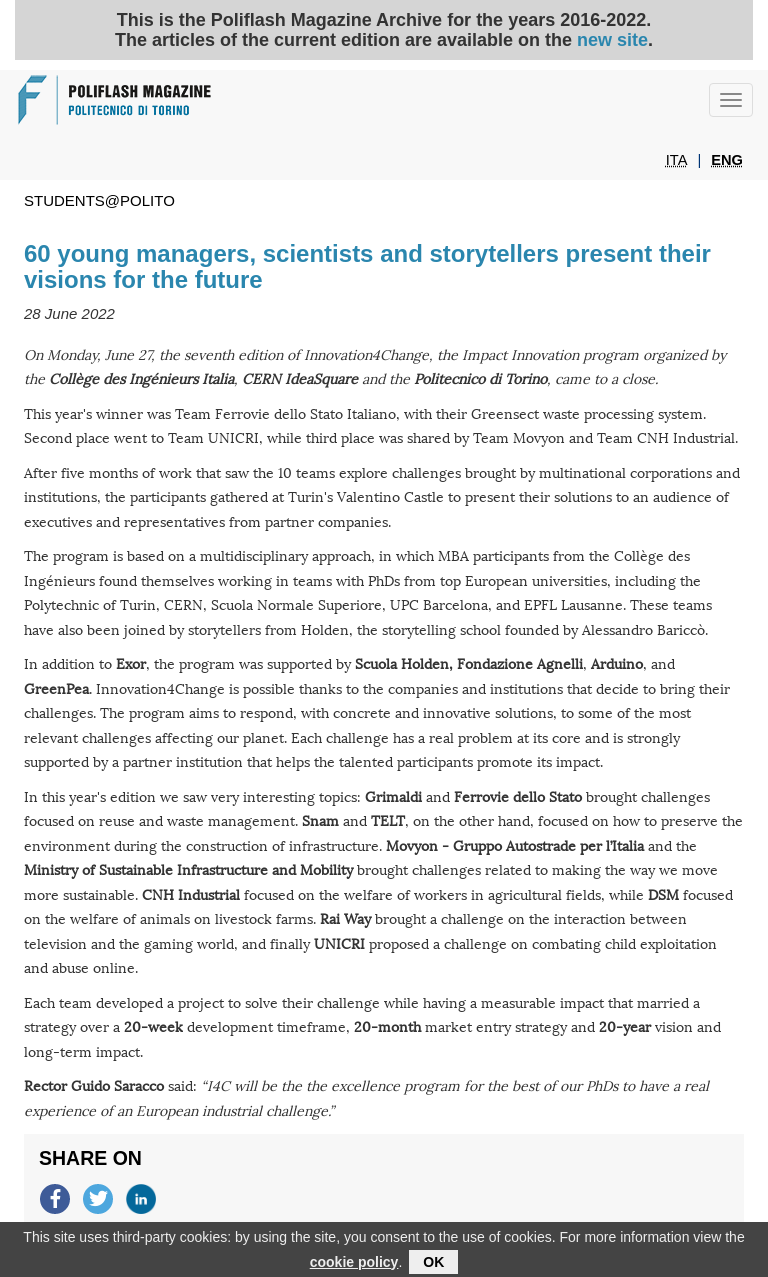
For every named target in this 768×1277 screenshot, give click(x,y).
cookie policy (354, 1266)
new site (612, 40)
